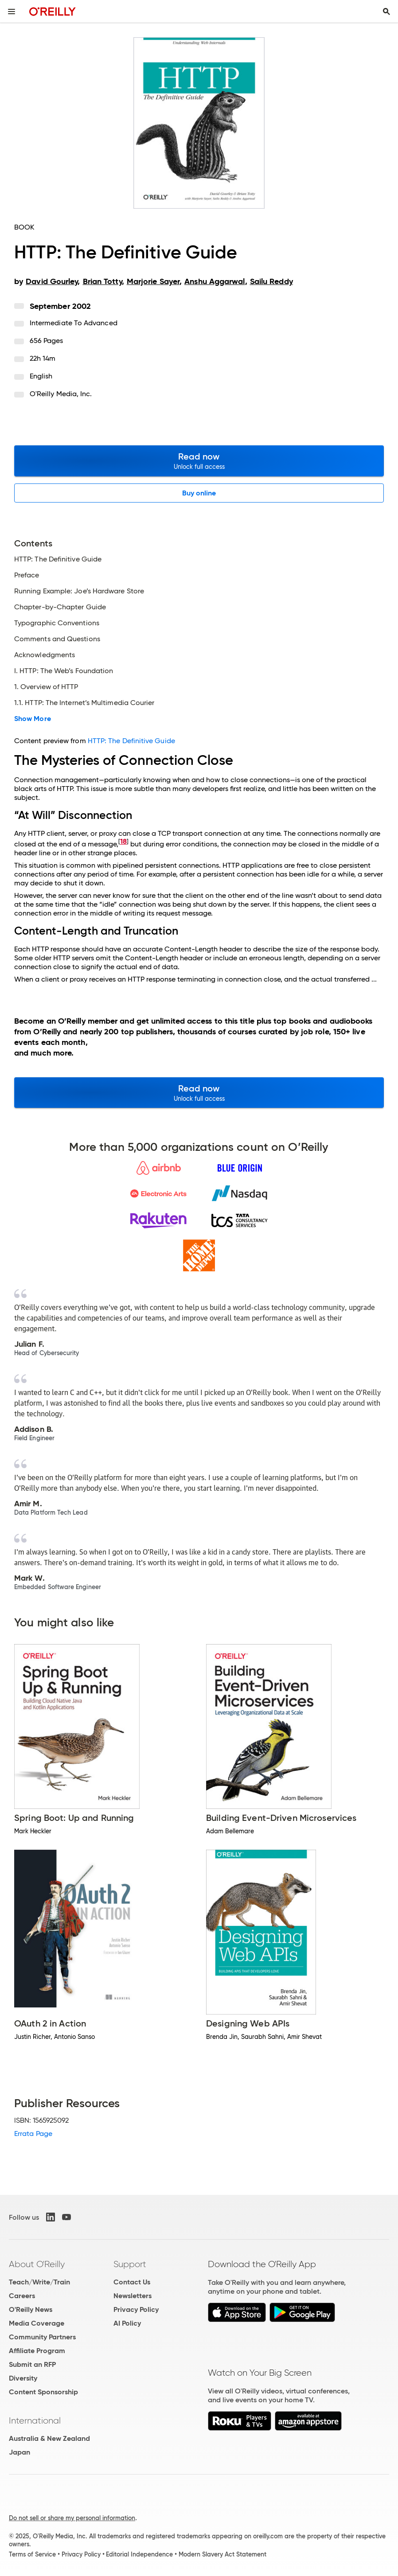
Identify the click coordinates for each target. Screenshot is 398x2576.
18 (123, 841)
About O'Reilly (37, 2264)
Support (129, 2264)
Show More (32, 718)
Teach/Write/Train (39, 2282)
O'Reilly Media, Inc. (61, 394)
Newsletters (132, 2295)
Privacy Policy (136, 2309)
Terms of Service (32, 2554)
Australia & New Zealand (49, 2438)
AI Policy (127, 2323)
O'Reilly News (30, 2309)
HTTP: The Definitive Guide (131, 741)
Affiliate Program (37, 2350)
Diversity (23, 2378)
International (35, 2420)
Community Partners (42, 2337)
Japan (19, 2452)
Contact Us (131, 2282)
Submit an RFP (32, 2364)
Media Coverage (36, 2323)
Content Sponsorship (43, 2392)
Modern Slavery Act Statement (222, 2554)
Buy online (199, 493)
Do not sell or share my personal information (72, 2518)
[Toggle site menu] (11, 11)
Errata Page (33, 2133)
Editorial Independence (139, 2554)
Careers (22, 2295)
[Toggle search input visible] (386, 11)
